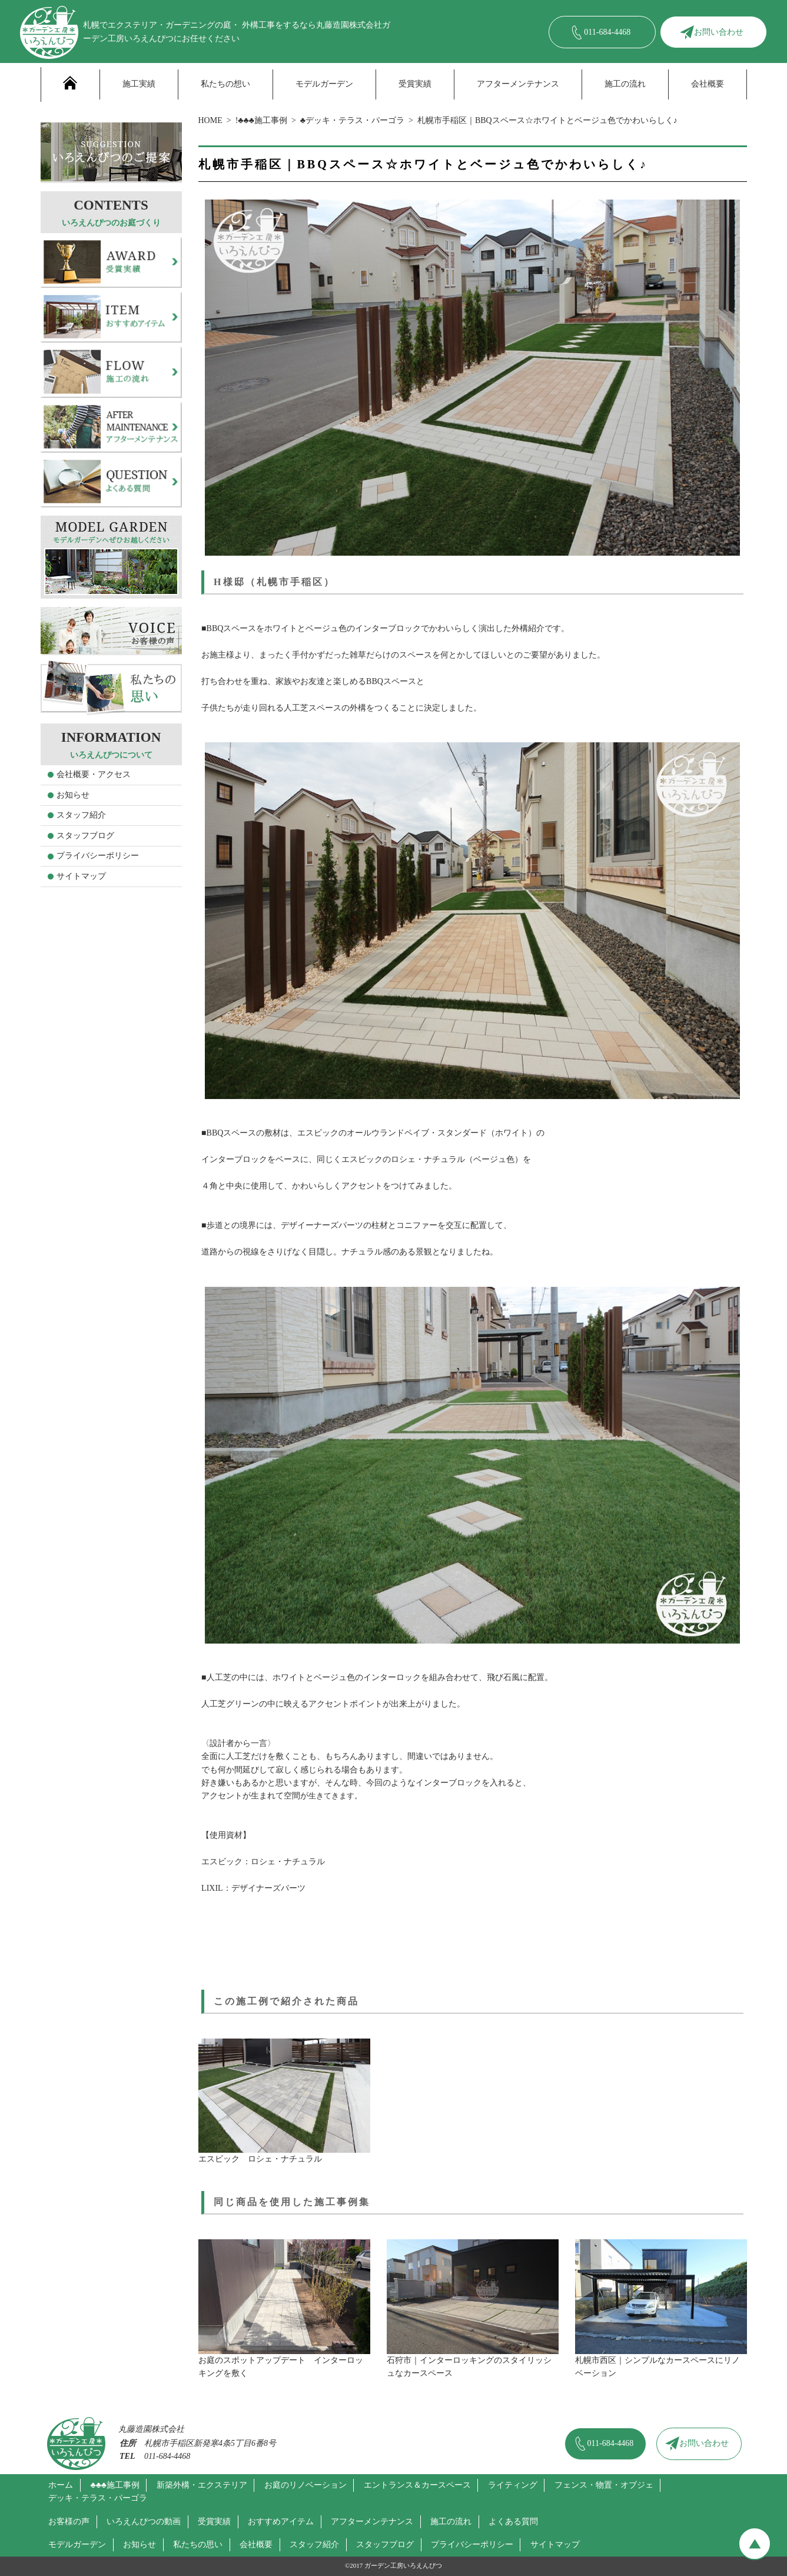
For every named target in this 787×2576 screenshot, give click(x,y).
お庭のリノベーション (305, 2485)
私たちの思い (198, 2544)
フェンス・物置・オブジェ (603, 2485)
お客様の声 (68, 2521)
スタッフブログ (85, 835)
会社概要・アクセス (94, 774)
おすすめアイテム (281, 2521)
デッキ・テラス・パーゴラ (97, 2498)
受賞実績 (415, 83)
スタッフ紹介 (81, 815)
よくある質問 (513, 2521)
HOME (210, 120)
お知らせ (73, 795)
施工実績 (138, 83)
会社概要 (707, 83)
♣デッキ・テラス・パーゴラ (352, 120)
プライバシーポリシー (98, 855)
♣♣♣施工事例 (115, 2485)
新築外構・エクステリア (202, 2485)
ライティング (512, 2485)
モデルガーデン (324, 83)
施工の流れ (625, 83)
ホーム (60, 2485)
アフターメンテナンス (518, 83)
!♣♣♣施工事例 (261, 120)
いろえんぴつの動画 (144, 2521)
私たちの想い (225, 83)
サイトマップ (81, 876)
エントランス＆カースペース (417, 2485)
